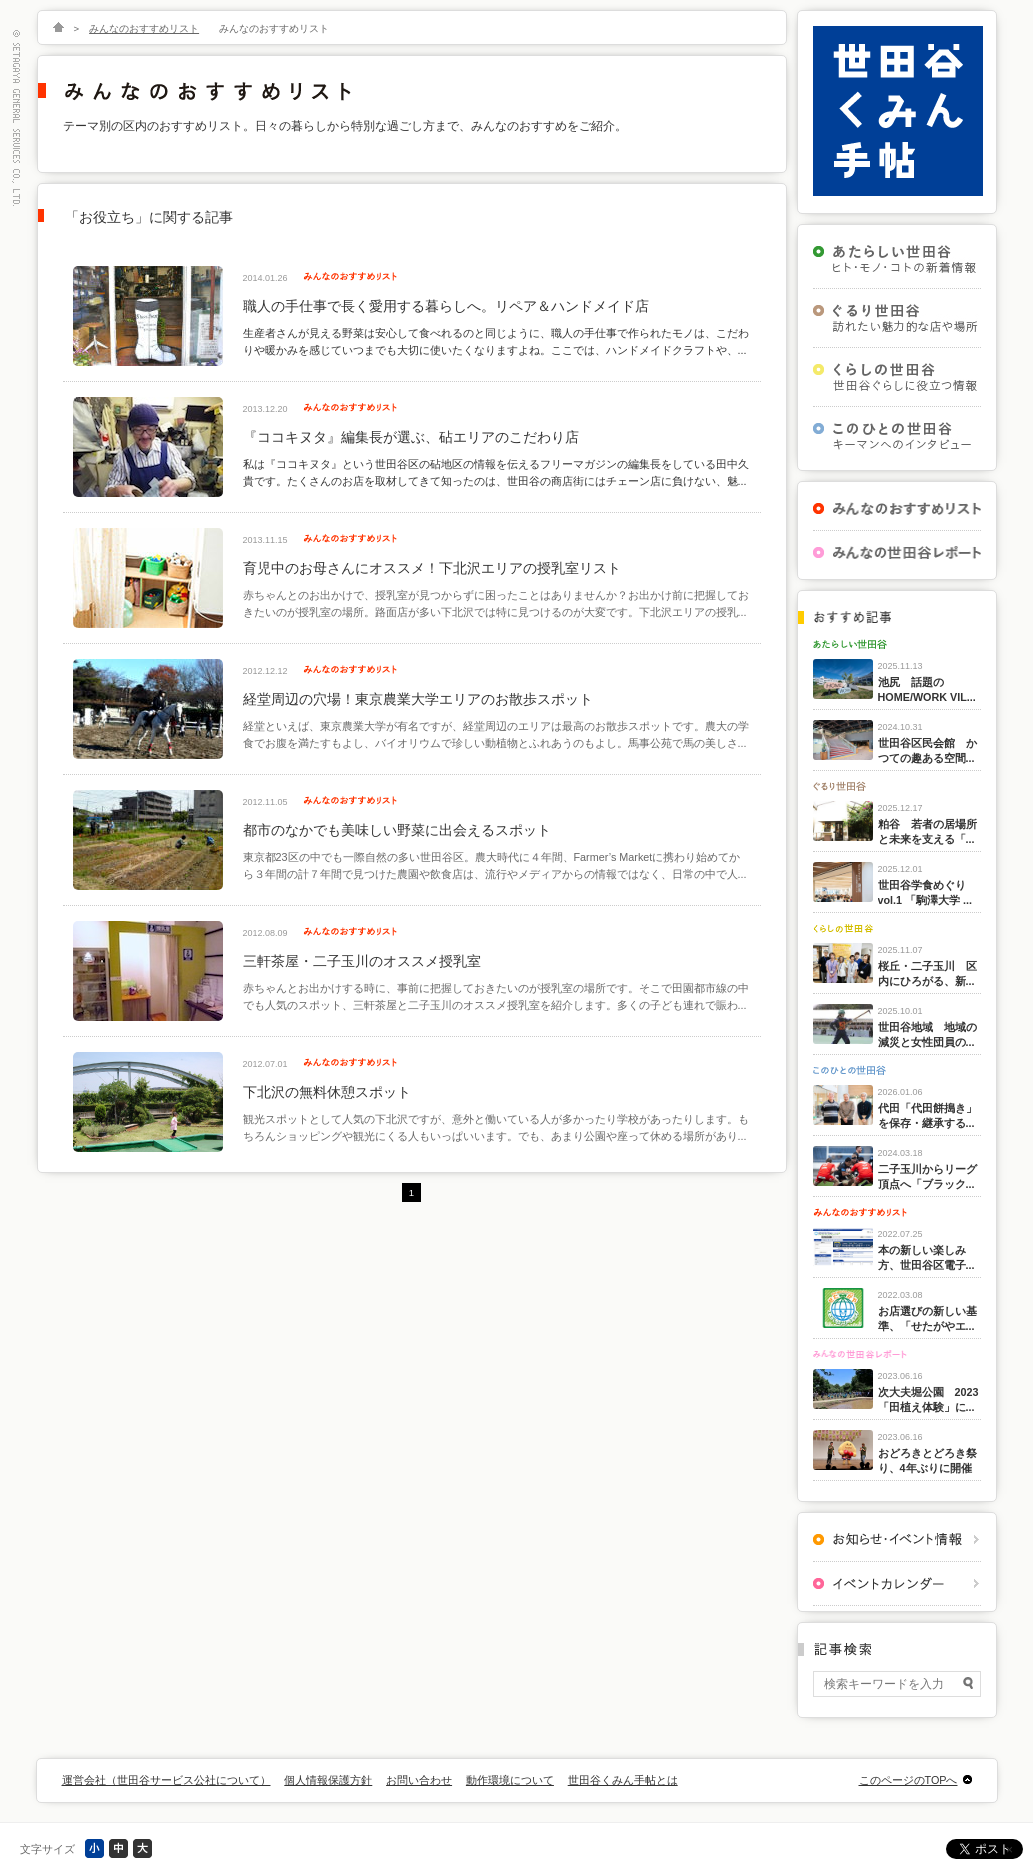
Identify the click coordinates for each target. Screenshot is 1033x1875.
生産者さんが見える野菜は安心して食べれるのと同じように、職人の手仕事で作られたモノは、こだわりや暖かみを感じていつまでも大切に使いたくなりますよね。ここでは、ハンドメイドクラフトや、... (496, 341)
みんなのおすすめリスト (144, 28)
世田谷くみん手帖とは (623, 1780)
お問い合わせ (419, 1780)
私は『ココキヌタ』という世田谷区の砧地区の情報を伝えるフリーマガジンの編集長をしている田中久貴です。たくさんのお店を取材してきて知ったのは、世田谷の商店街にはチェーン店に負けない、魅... (496, 472)
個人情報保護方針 (328, 1780)
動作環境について (510, 1780)
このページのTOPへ (908, 1780)
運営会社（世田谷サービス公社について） (166, 1780)
